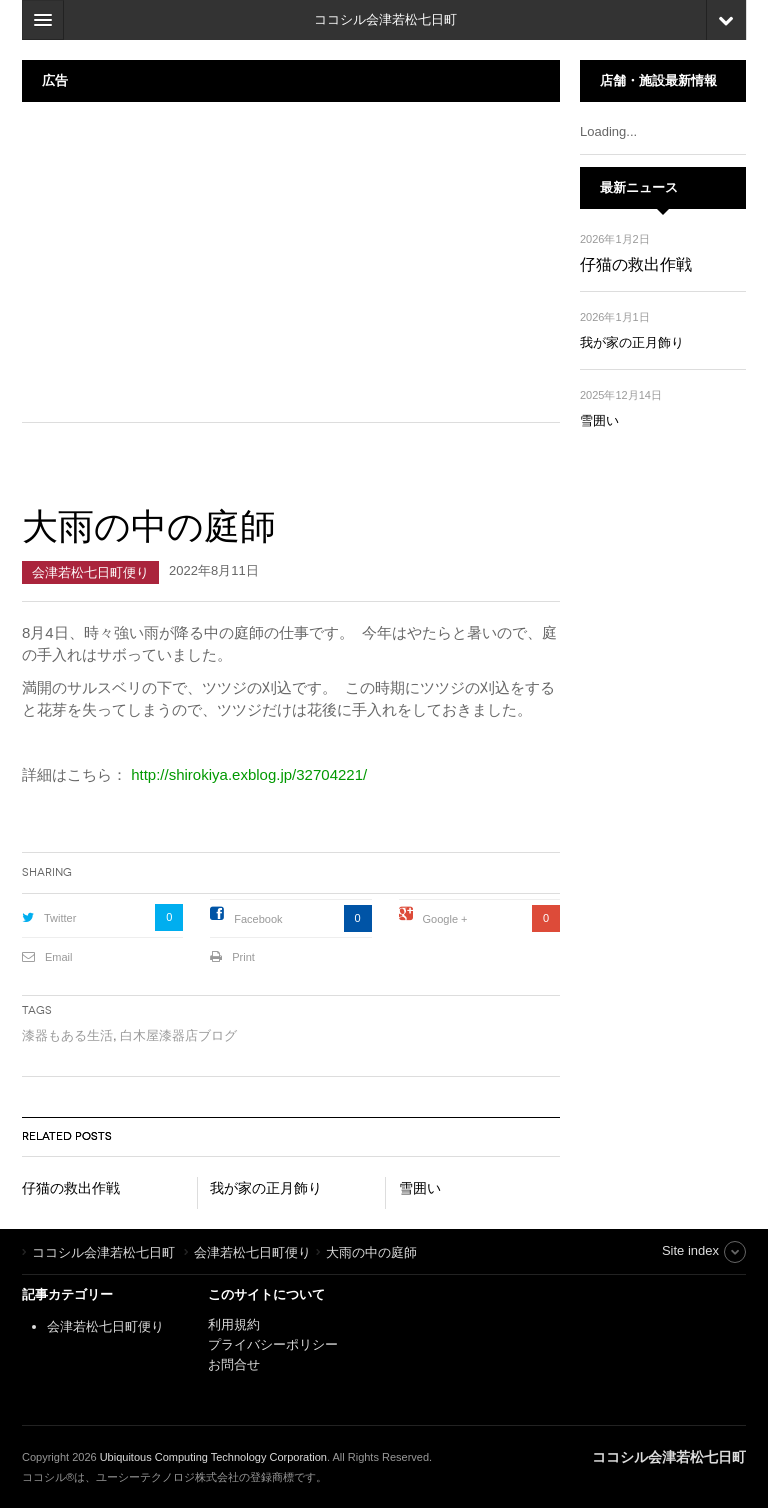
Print (243, 957)
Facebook (258, 919)
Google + (445, 919)
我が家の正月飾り (266, 1188)
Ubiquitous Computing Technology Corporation (213, 1457)
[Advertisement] (291, 262)
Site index (690, 1250)
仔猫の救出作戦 (71, 1188)
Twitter (60, 918)
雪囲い (420, 1188)
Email (59, 957)
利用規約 (234, 1324)
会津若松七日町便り (90, 572)
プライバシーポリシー (275, 1344)
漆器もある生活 (67, 1035)
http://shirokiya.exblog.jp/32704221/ (249, 774)
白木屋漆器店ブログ (178, 1035)
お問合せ (234, 1364)
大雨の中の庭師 (149, 526)
